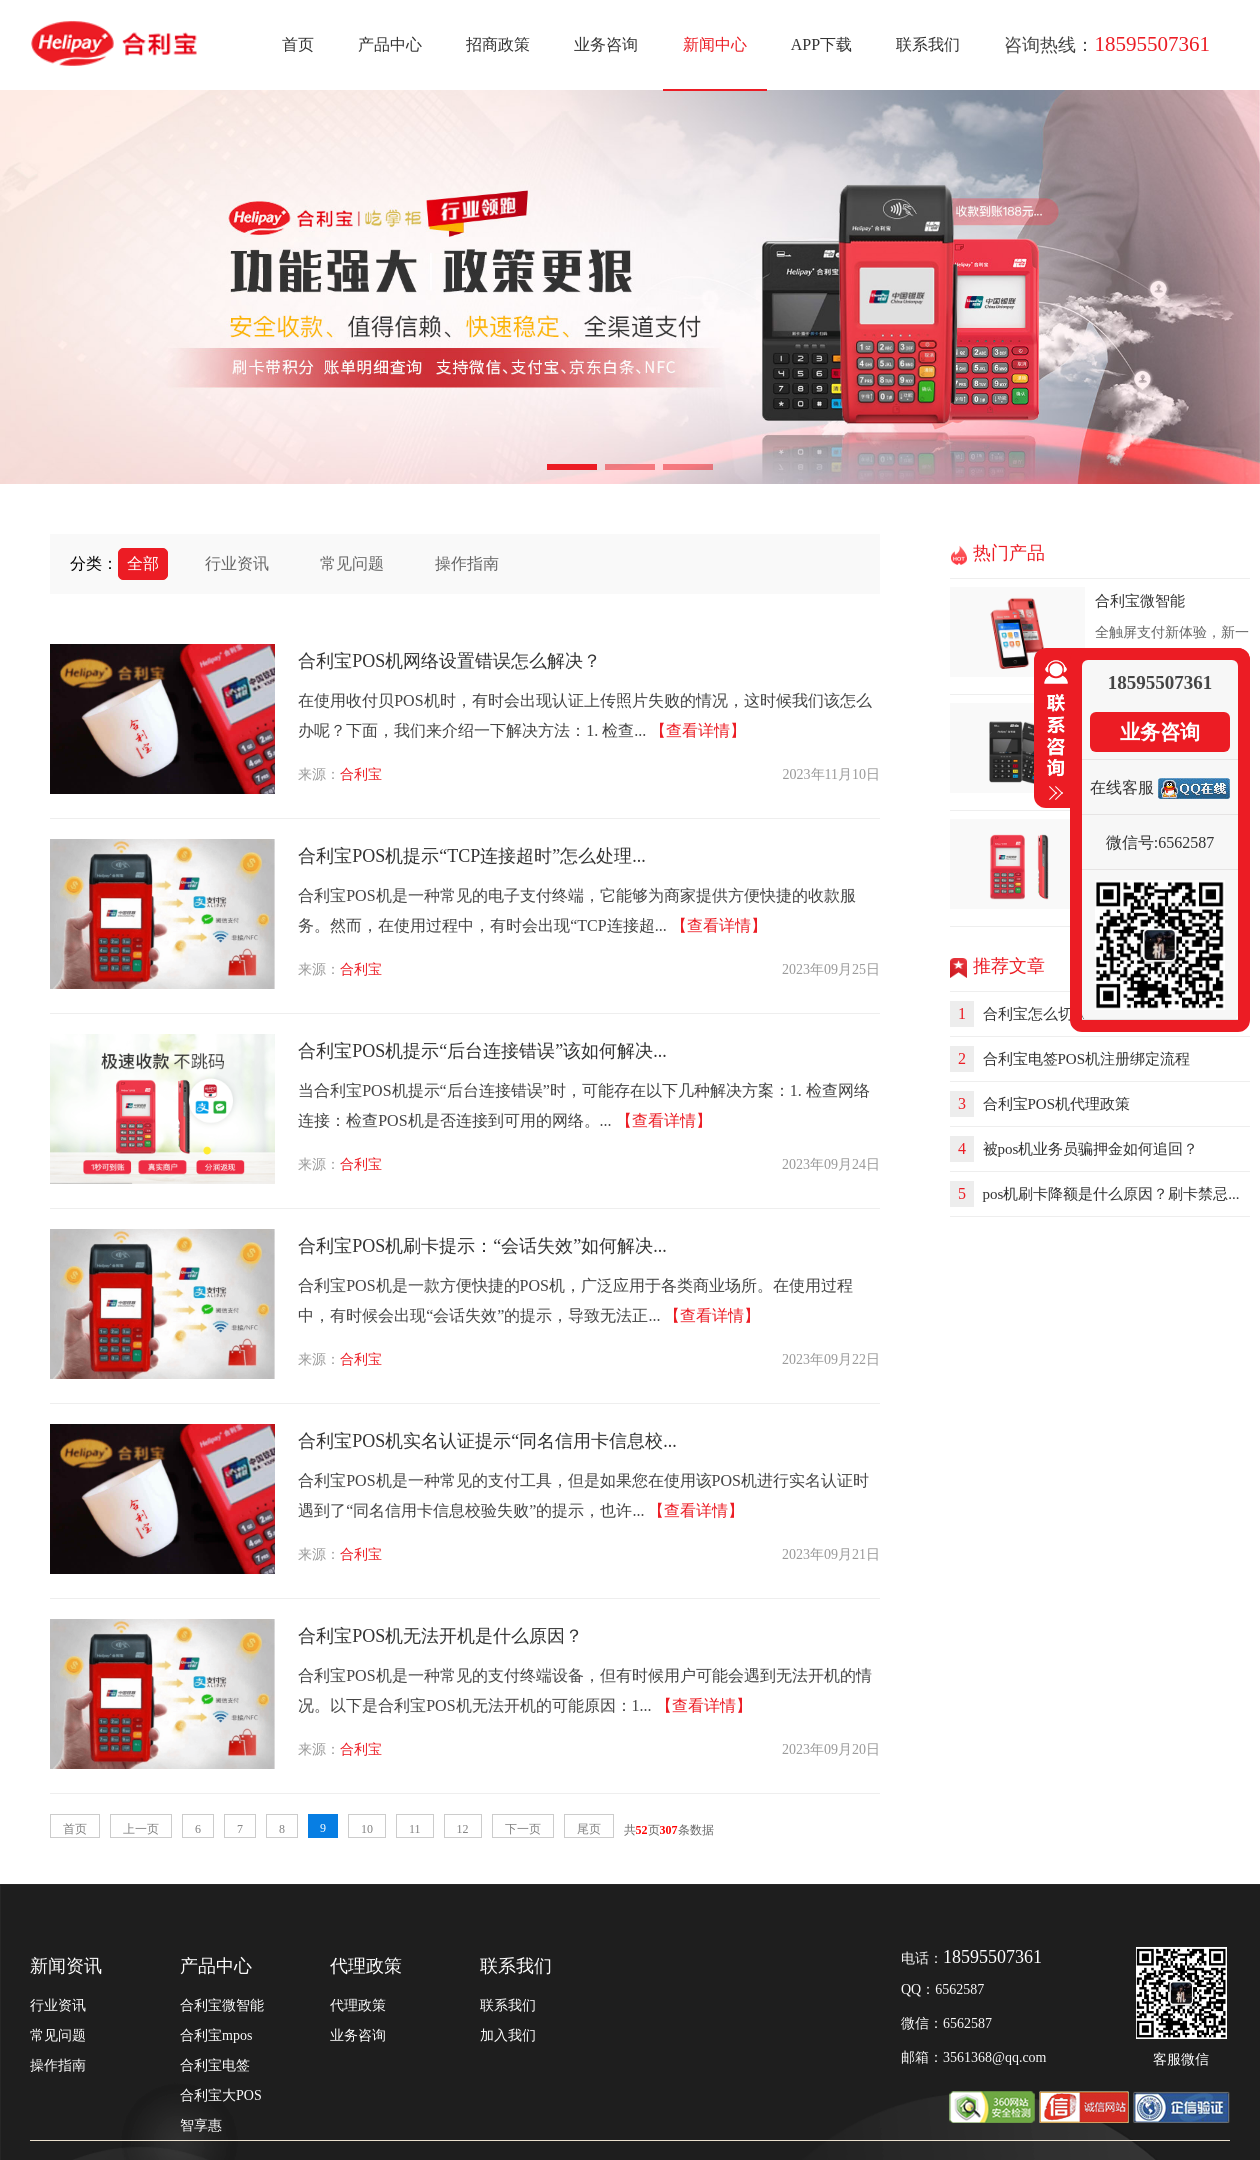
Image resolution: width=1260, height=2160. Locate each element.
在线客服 (1122, 787)
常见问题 (352, 563)
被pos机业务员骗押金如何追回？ (1086, 1149)
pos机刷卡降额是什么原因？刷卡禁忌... (1107, 1194)
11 (415, 1829)
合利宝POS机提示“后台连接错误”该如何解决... (482, 1051)
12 (463, 1829)
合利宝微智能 (1140, 601)
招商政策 (498, 44)
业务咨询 (606, 44)
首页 (298, 44)
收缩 (1052, 731)
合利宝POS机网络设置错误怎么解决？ (449, 661)
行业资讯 (237, 563)
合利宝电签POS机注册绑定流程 (1082, 1059)
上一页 (141, 1829)
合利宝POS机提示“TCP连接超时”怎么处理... (472, 856)
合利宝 (361, 774)
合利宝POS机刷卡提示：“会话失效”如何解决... (482, 1246)
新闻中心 (715, 44)
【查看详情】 (698, 730)
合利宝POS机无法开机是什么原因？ (440, 1636)
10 (367, 1829)
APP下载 (821, 44)
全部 (143, 563)
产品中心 (390, 44)
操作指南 (467, 563)
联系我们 (928, 44)
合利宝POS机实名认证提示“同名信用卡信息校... (487, 1441)
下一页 (523, 1829)
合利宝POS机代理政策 (1052, 1104)
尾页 (589, 1829)
